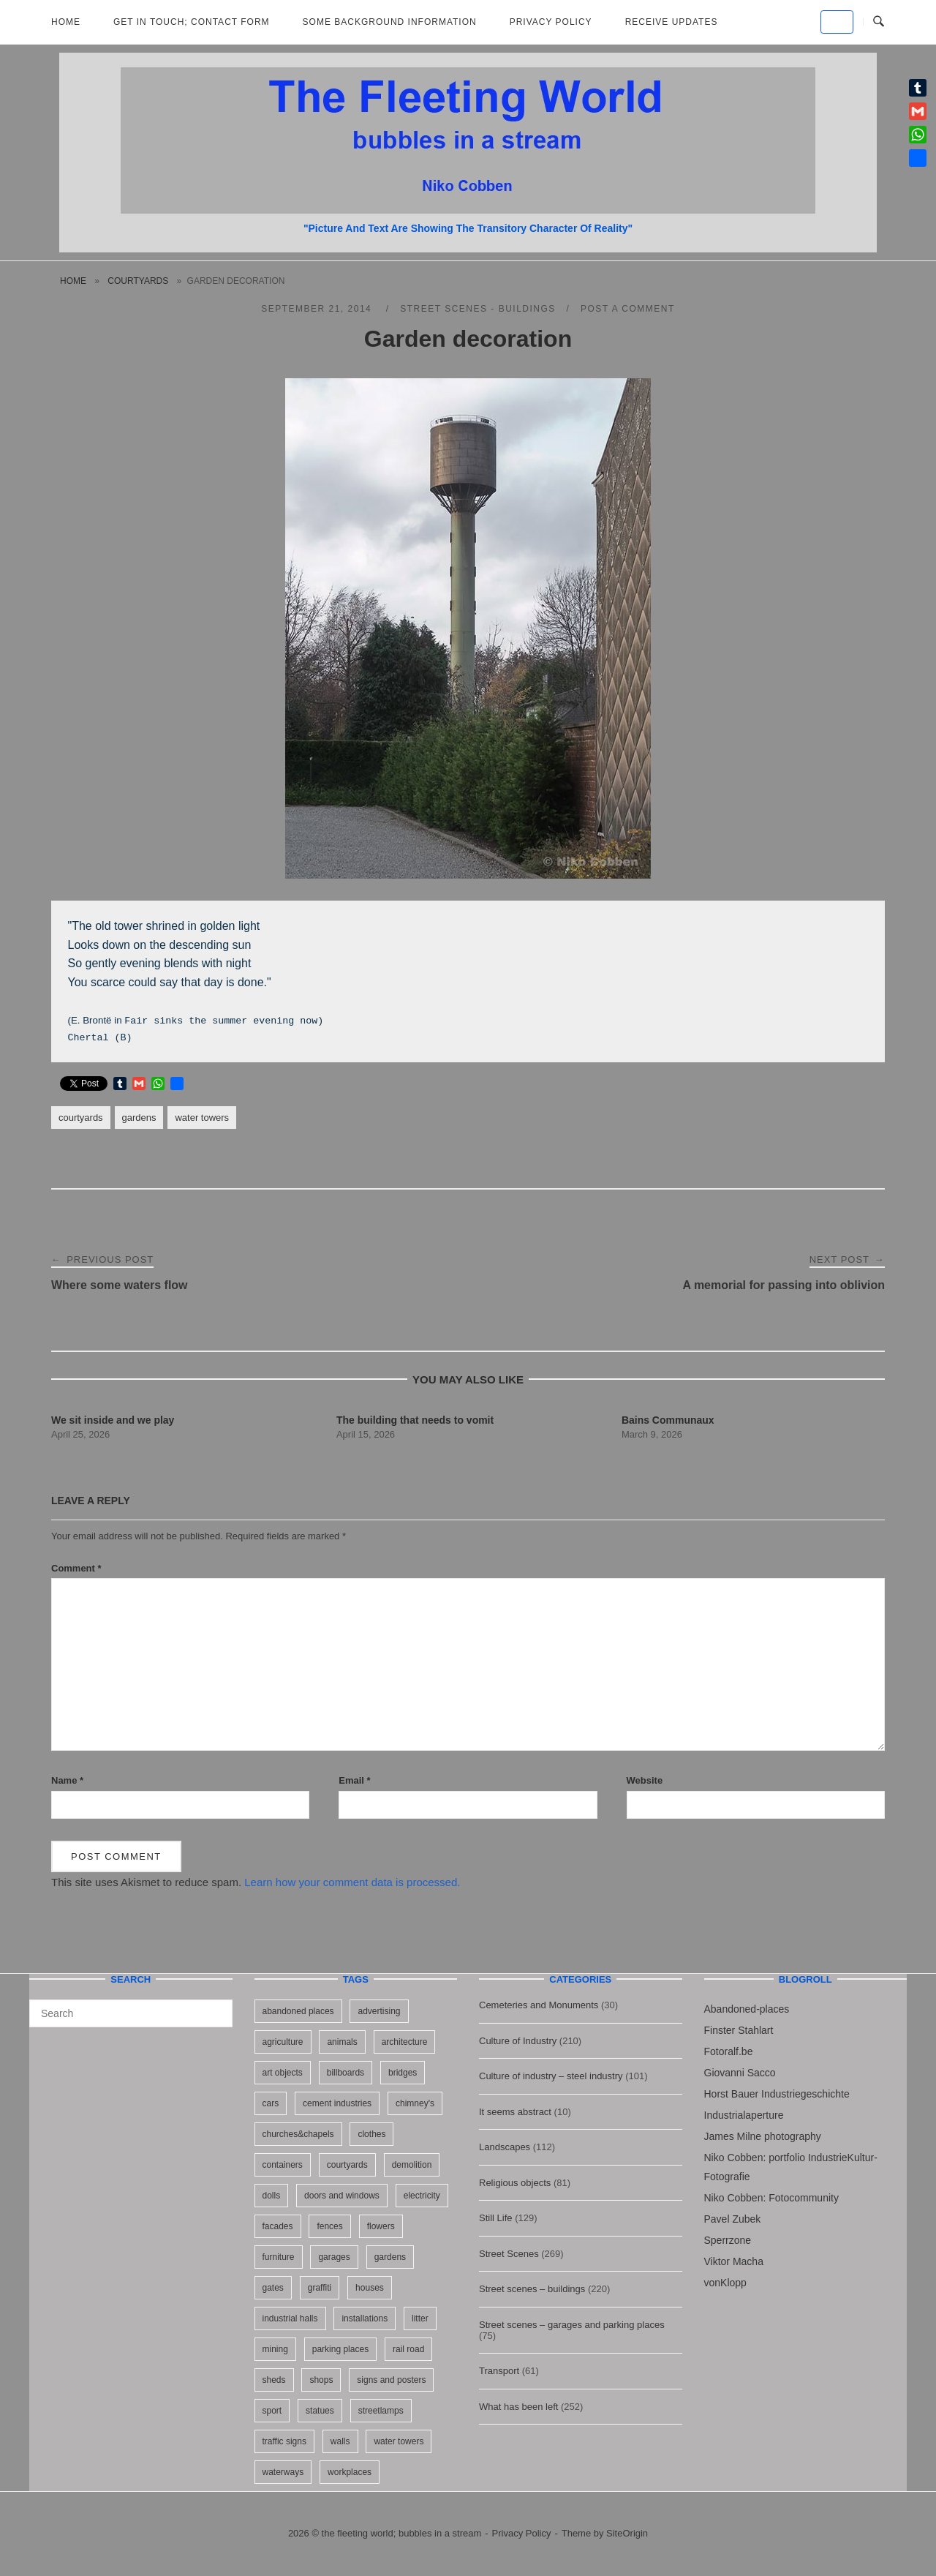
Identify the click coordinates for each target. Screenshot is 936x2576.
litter (420, 2318)
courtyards (137, 281)
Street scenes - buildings (478, 309)
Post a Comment (628, 309)
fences (329, 2226)
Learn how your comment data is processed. (352, 1882)
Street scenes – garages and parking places (572, 2324)
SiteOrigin (627, 2533)
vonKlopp (725, 2282)
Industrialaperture (744, 2115)
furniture (279, 2257)
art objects (283, 2073)
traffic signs (284, 2441)
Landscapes (504, 2146)
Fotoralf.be (728, 2051)
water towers (202, 1117)
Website (645, 1780)
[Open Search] (878, 22)
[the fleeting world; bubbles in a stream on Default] (836, 22)
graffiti (319, 2288)
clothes (371, 2134)
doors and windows (342, 2195)
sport (272, 2411)
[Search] (216, 2007)
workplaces (349, 2472)
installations (364, 2318)
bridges (402, 2073)
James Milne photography (762, 2136)
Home (65, 22)
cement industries (337, 2103)
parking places (340, 2349)
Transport (499, 2370)
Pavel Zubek (732, 2219)
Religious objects (515, 2182)
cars (271, 2103)
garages (334, 2257)
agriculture (283, 2042)
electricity (422, 2195)
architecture (405, 2042)
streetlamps (381, 2411)
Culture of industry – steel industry (551, 2075)
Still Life (496, 2217)
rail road (408, 2349)
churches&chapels (298, 2134)
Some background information (390, 22)
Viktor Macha (733, 2261)
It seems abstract (515, 2111)
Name (67, 1780)
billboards (345, 2073)
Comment (76, 1568)
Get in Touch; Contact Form (191, 22)
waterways (283, 2472)
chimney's (415, 2103)
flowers (381, 2226)
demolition (412, 2165)
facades (278, 2226)
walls (340, 2441)
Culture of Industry (517, 2040)
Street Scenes (509, 2253)
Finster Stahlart (739, 2030)
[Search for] (131, 2013)
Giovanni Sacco (740, 2073)
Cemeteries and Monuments (538, 2004)
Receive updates (671, 22)
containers (283, 2165)
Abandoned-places (747, 2009)
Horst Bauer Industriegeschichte (777, 2094)
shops (321, 2380)
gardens (139, 1117)
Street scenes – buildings (532, 2288)
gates (273, 2288)
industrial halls (290, 2318)
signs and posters (391, 2380)
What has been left (518, 2406)
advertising (379, 2011)
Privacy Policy (551, 22)
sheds (274, 2380)
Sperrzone (728, 2240)
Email (354, 1780)
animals (342, 2042)
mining (275, 2349)
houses (369, 2288)
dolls (272, 2195)
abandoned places (298, 2011)
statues (320, 2411)
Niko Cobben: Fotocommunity (771, 2198)
